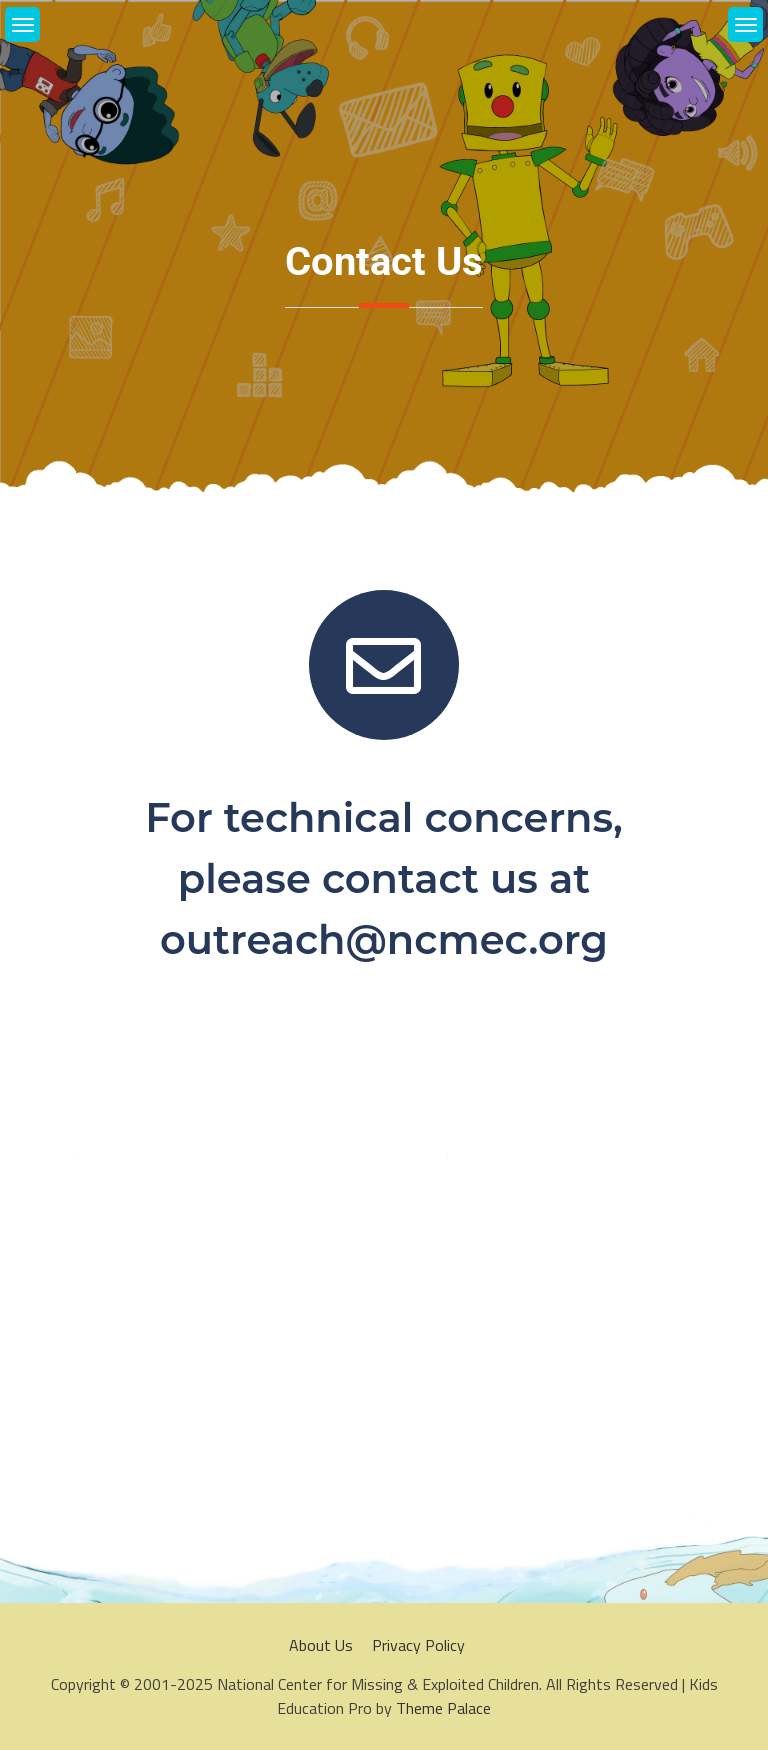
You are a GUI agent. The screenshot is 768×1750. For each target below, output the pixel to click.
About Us (321, 1645)
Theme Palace (443, 1708)
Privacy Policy (418, 1645)
